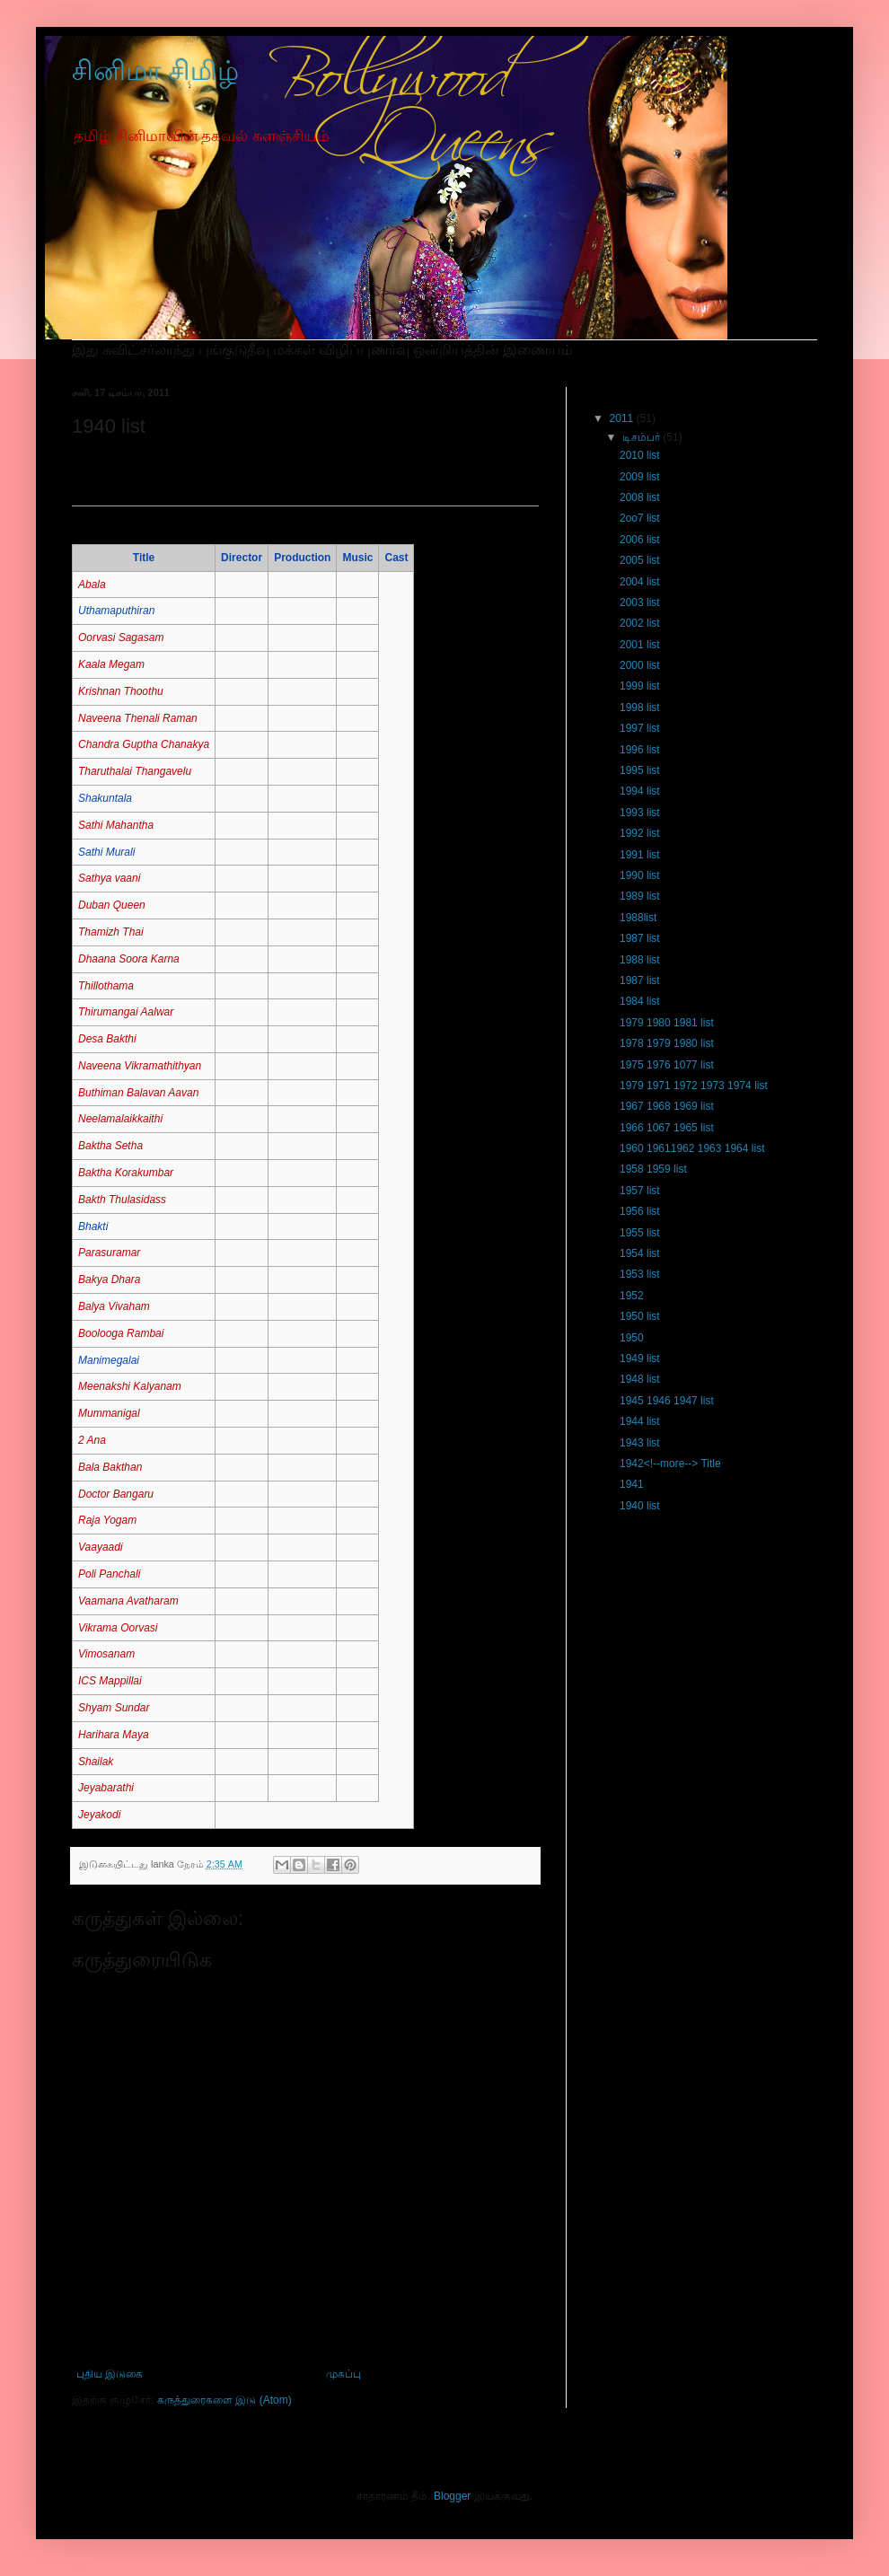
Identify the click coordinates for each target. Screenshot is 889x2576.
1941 (632, 1484)
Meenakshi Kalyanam (129, 1386)
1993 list (640, 812)
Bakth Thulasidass (122, 1199)
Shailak (95, 1761)
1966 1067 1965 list (667, 1127)
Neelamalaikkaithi (120, 1118)
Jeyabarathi (106, 1787)
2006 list (640, 539)
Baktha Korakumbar (125, 1172)
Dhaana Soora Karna (129, 959)
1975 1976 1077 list (667, 1065)
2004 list (640, 582)
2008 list (640, 497)
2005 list (640, 560)
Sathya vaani (109, 878)
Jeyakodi (99, 1814)
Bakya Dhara (109, 1279)
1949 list (640, 1358)
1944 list (640, 1421)
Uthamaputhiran (116, 610)
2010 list (640, 455)
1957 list (640, 1190)
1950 (632, 1338)
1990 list (640, 875)
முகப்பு (343, 2374)
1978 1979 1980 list (667, 1043)
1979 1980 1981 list (667, 1022)
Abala (92, 584)
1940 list (640, 1505)
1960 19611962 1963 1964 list (692, 1148)
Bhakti (93, 1226)
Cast (396, 557)
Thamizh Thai (111, 932)
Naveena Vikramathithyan (139, 1065)
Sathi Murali (106, 852)
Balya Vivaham (114, 1306)
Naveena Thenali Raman (138, 718)
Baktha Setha (110, 1145)
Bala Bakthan (110, 1467)
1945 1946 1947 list (667, 1400)
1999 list (640, 686)
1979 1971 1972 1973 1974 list (694, 1085)
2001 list (640, 644)
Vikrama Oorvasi (117, 1628)
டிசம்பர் (642, 437)
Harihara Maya (113, 1734)
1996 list (640, 749)
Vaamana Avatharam (128, 1601)
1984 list (640, 1001)
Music (357, 557)
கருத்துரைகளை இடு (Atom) (224, 2400)
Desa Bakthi (107, 1039)
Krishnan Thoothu (120, 691)
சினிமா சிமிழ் (155, 70)
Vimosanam (106, 1654)
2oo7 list (640, 518)
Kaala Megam (111, 664)
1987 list (640, 938)
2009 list (640, 476)
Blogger (452, 2496)
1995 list (640, 770)
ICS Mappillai (110, 1681)
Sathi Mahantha (116, 825)
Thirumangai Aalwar (125, 1012)
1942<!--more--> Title (670, 1463)
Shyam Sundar (113, 1707)
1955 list (640, 1232)
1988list (638, 917)
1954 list (640, 1253)
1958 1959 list (653, 1169)
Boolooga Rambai (120, 1333)
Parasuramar (109, 1252)
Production (302, 557)
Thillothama (106, 986)
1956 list (640, 1211)
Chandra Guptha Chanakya (143, 744)
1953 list (640, 1274)
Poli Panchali (109, 1574)
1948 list (640, 1379)
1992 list (640, 833)
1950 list (640, 1316)
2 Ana (92, 1440)
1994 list (640, 791)
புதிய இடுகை (109, 2374)
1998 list (640, 707)
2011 (623, 418)
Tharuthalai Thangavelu (134, 771)
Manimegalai (108, 1360)
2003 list (640, 602)
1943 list (640, 1443)
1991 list (640, 854)
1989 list (640, 896)
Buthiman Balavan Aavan (138, 1092)
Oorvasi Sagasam (120, 637)
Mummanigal (109, 1413)
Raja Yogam (107, 1520)
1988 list (640, 960)
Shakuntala (105, 798)
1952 (632, 1295)
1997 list (640, 728)
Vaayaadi (100, 1547)
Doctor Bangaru (116, 1494)
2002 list (640, 623)
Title (143, 557)
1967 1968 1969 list (667, 1106)
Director (241, 557)
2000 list (640, 665)
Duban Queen (111, 905)
